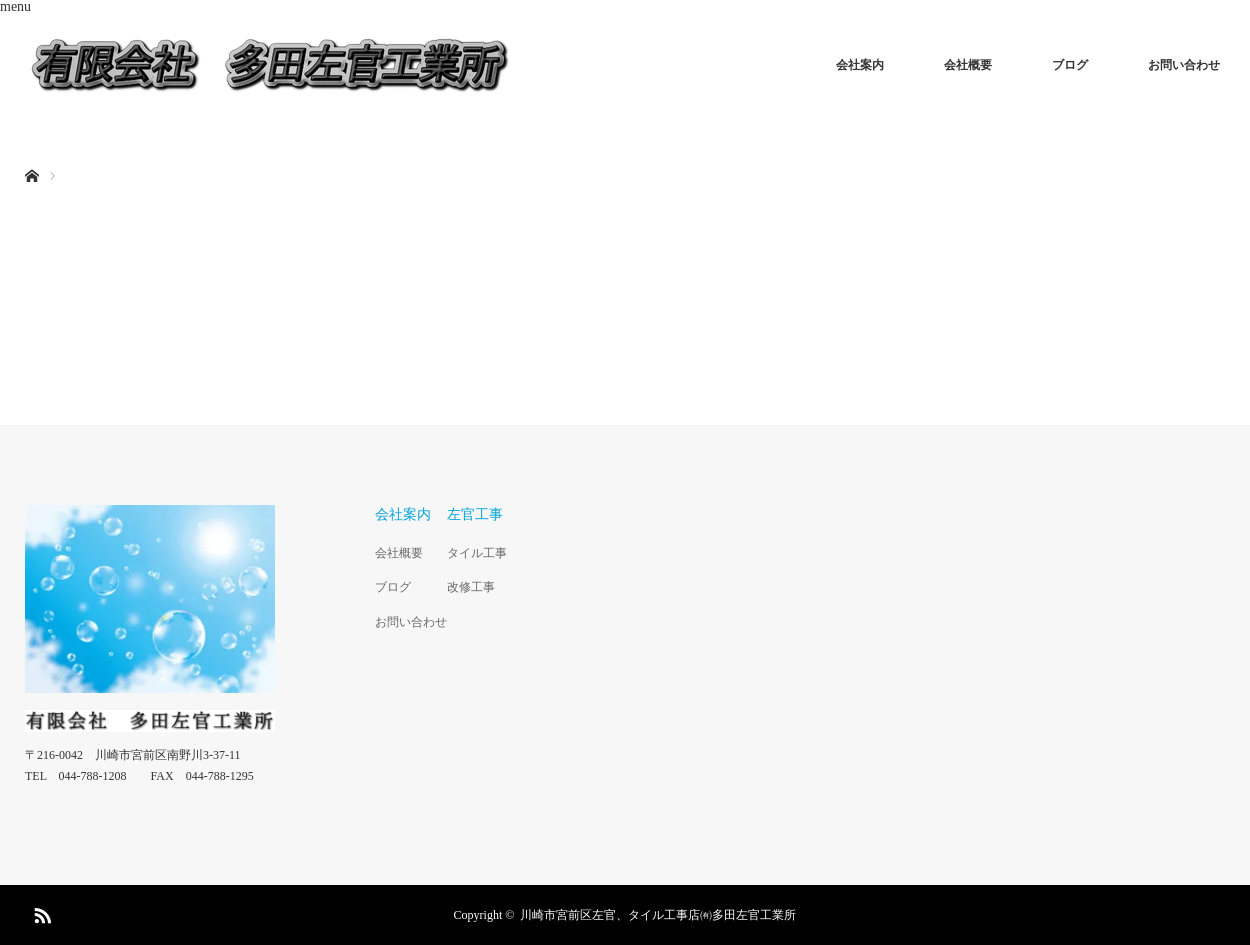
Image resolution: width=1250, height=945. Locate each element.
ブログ (1070, 65)
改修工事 (471, 587)
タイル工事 (477, 553)
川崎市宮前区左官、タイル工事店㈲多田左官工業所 (658, 915)
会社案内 (860, 65)
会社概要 (968, 65)
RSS (40, 912)
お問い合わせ (1184, 65)
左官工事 (475, 514)
